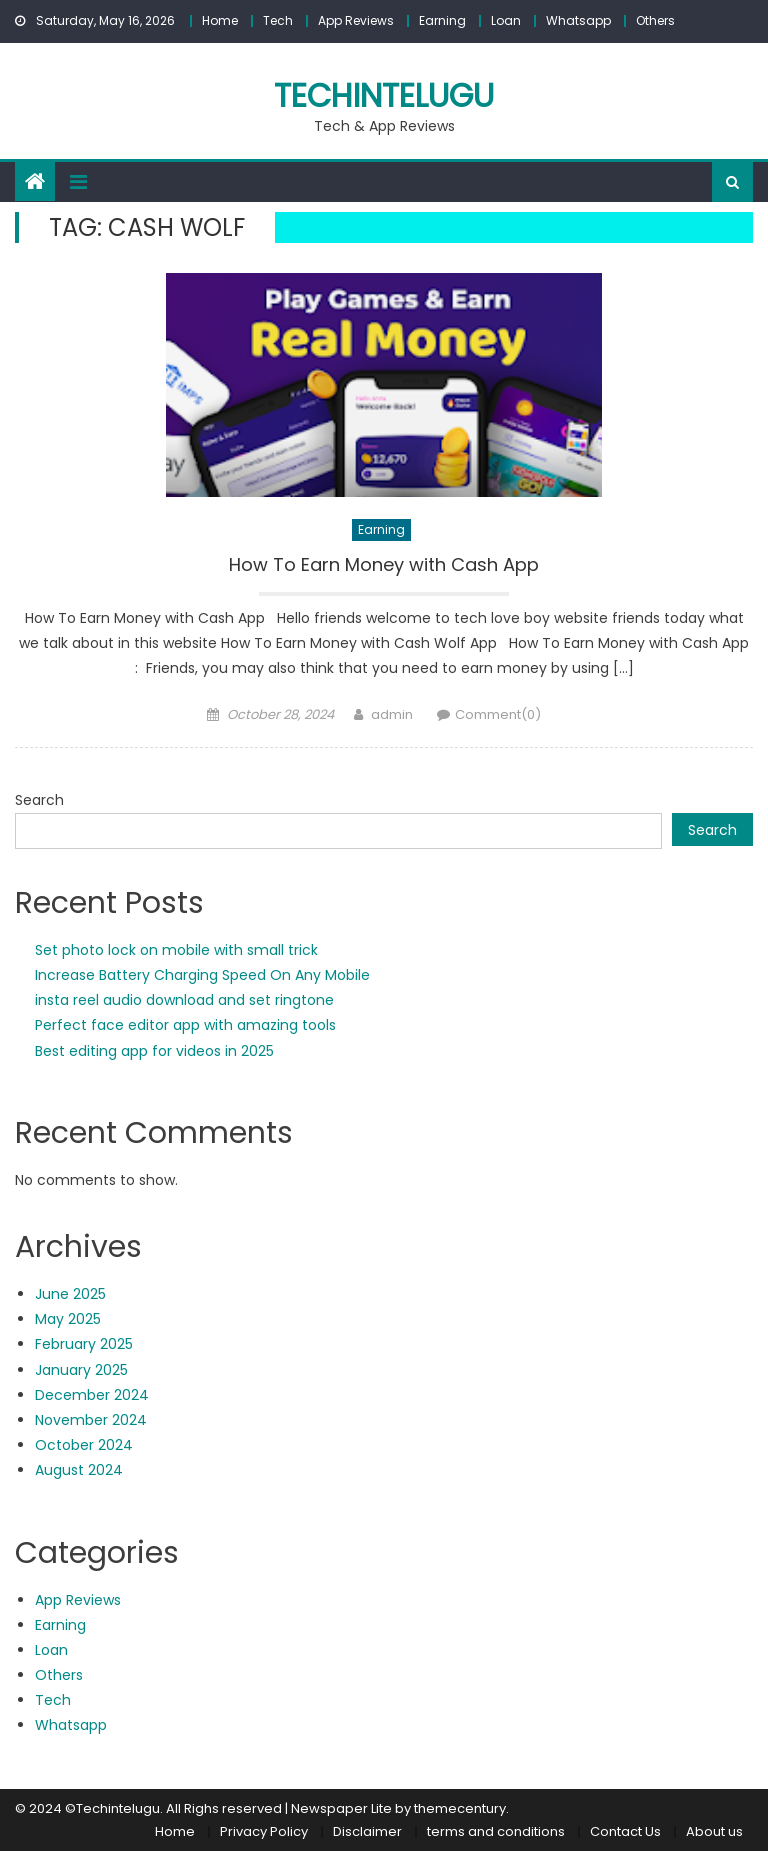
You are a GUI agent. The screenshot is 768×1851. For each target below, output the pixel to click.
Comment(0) (498, 714)
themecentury (460, 1808)
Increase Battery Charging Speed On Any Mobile (202, 975)
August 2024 (79, 1470)
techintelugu (384, 95)
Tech (278, 20)
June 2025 (70, 1294)
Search (39, 800)
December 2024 (92, 1395)
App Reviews (356, 20)
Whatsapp (578, 20)
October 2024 (84, 1445)
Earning (442, 20)
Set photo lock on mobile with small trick (176, 950)
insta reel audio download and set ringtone (184, 1000)
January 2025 (81, 1370)
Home (220, 20)
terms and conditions (496, 1831)
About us (714, 1831)
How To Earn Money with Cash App (384, 565)
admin (392, 714)
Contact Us (625, 1831)
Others (655, 20)
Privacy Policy (264, 1831)
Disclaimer (367, 1831)
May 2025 (68, 1319)
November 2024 (91, 1420)
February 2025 (84, 1344)
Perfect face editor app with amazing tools (185, 1025)
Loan (506, 20)
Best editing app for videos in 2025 (154, 1051)
